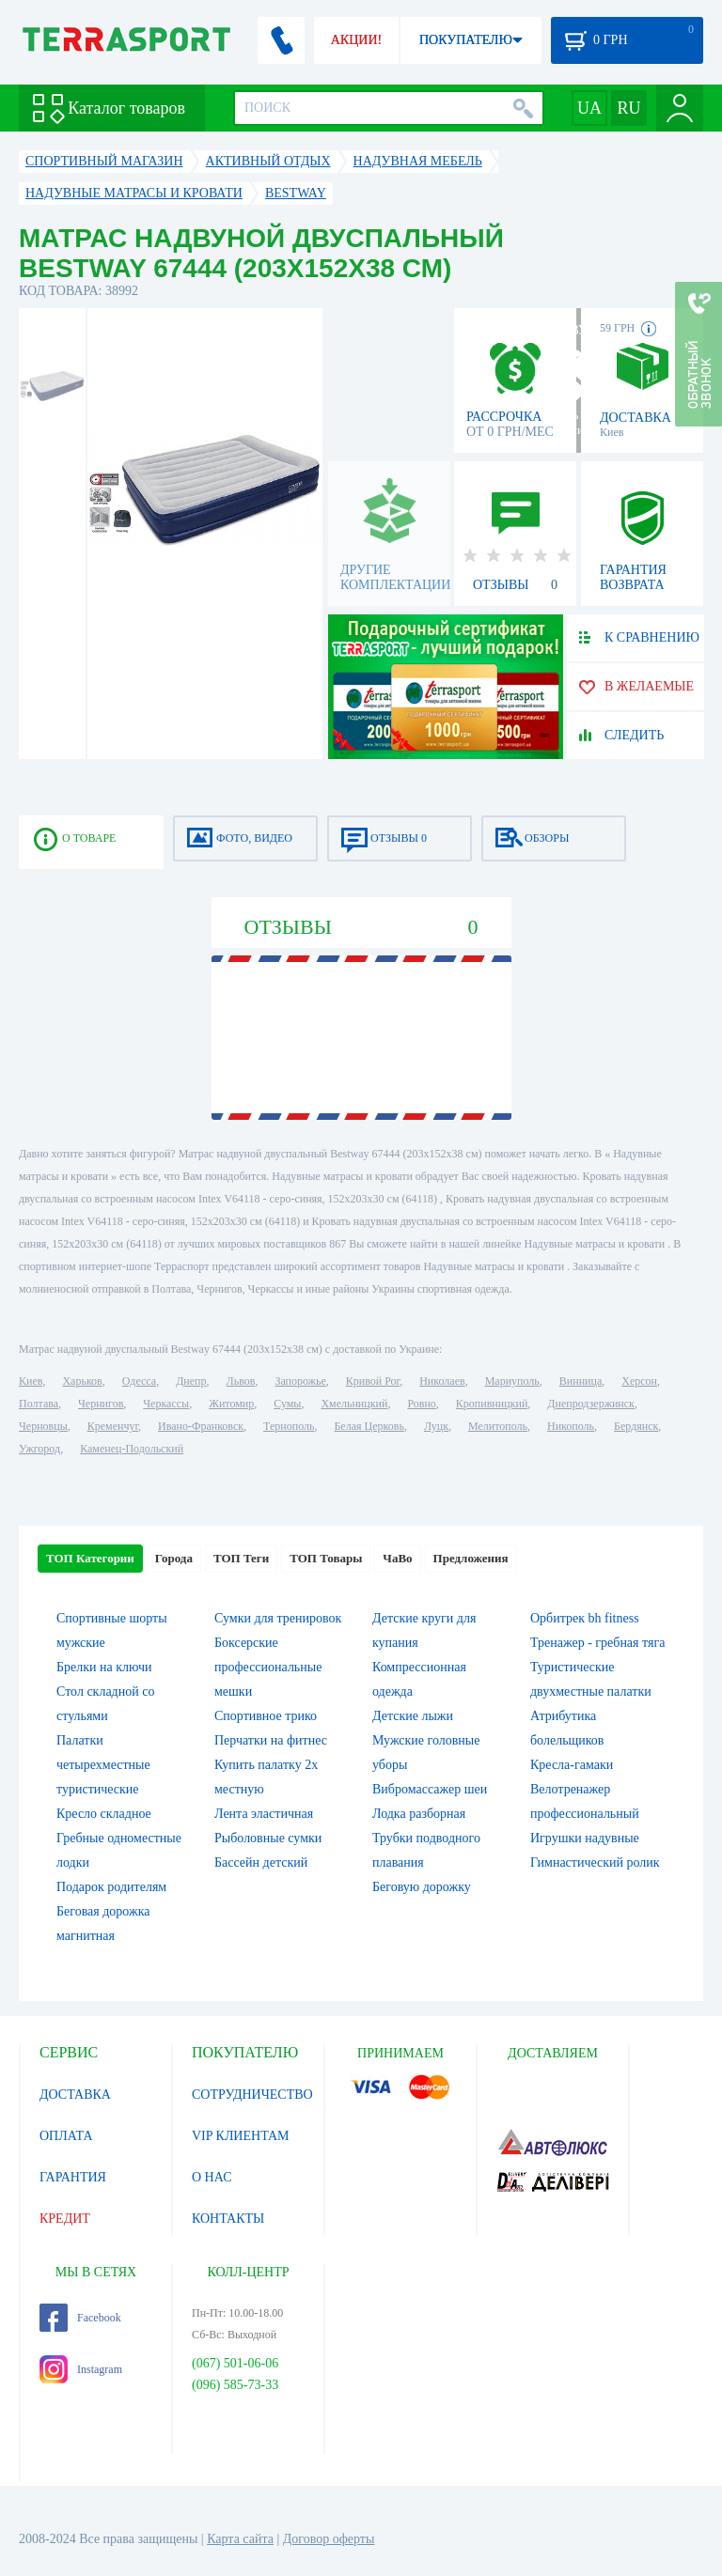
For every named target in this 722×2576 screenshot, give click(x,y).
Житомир (231, 1403)
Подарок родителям (111, 1887)
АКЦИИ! (356, 40)
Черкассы (166, 1403)
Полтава (38, 1403)
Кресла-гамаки (571, 1765)
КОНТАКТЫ (228, 2218)
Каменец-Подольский (131, 1448)
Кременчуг (112, 1426)
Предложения (471, 1558)
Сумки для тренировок (277, 1618)
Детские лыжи (412, 1716)
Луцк (436, 1426)
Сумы (287, 1403)
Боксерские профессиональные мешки (268, 1667)
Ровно (421, 1403)
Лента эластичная (263, 1814)
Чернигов (100, 1403)
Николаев (441, 1381)
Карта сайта (240, 2539)
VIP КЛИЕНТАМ (241, 2136)
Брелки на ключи (104, 1667)
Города (174, 1558)
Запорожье (300, 1381)
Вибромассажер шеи (429, 1789)
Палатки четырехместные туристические (103, 1764)
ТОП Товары (326, 1558)
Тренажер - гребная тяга (597, 1643)
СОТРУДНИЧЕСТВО (252, 2094)
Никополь (570, 1426)
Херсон (639, 1381)
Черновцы (43, 1426)
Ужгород (39, 1448)
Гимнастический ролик (595, 1862)
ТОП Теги (241, 1558)
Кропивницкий (491, 1403)
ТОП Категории (90, 1558)
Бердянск (636, 1426)
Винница (580, 1381)
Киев (30, 1381)
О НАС (211, 2177)
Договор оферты (329, 2539)
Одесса (139, 1381)
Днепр (191, 1381)
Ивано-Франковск (200, 1426)
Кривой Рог (373, 1381)
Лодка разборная (418, 1814)
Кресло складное (103, 1814)
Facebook (80, 2318)
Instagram (80, 2369)
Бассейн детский (260, 1862)
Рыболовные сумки (268, 1838)
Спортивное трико (265, 1716)
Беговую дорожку (421, 1887)
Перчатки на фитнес (270, 1740)
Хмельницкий (354, 1403)
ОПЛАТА (66, 2136)
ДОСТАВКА (75, 2094)
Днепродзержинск (591, 1403)
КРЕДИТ (64, 2218)
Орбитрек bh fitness (584, 1618)
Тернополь (288, 1426)
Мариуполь (512, 1381)
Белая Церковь (368, 1426)
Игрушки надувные (584, 1838)
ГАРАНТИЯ (72, 2177)
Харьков (82, 1381)
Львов (241, 1381)
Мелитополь (497, 1426)
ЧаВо (397, 1558)
